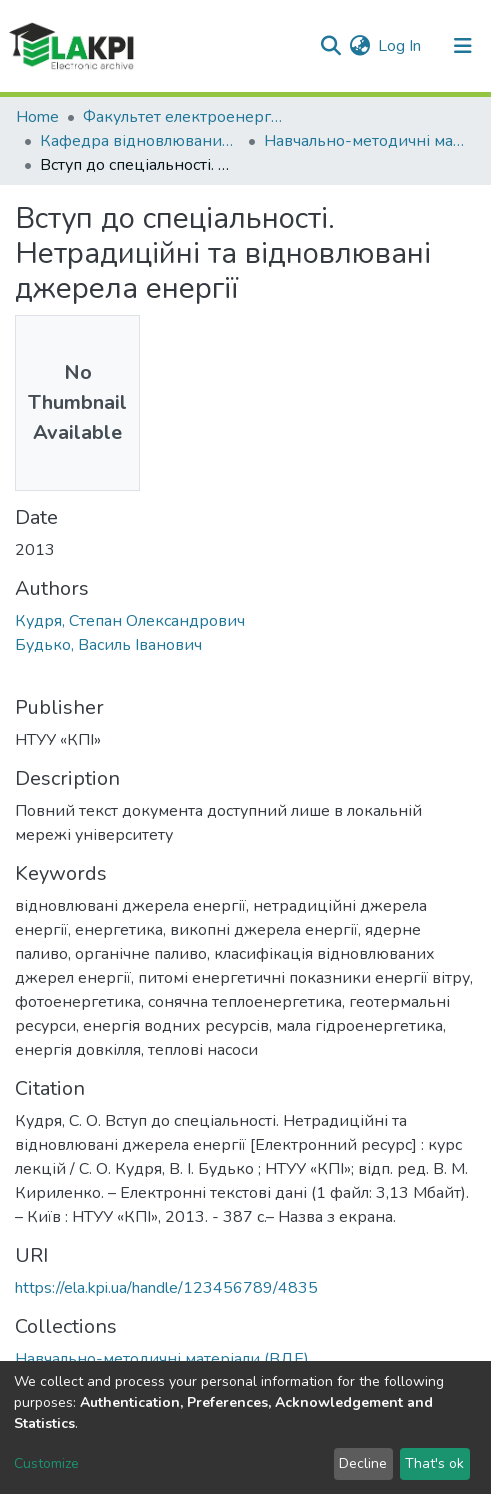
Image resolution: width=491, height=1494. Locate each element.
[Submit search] (330, 46)
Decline (363, 1463)
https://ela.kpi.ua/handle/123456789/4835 (166, 1288)
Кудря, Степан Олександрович (130, 621)
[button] (359, 46)
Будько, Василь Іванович (108, 645)
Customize (46, 1463)
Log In (400, 46)
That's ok (434, 1463)
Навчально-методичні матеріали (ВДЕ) (364, 141)
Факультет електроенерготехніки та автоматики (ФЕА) (183, 117)
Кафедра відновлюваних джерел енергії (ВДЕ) (140, 141)
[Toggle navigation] (463, 46)
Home (37, 117)
